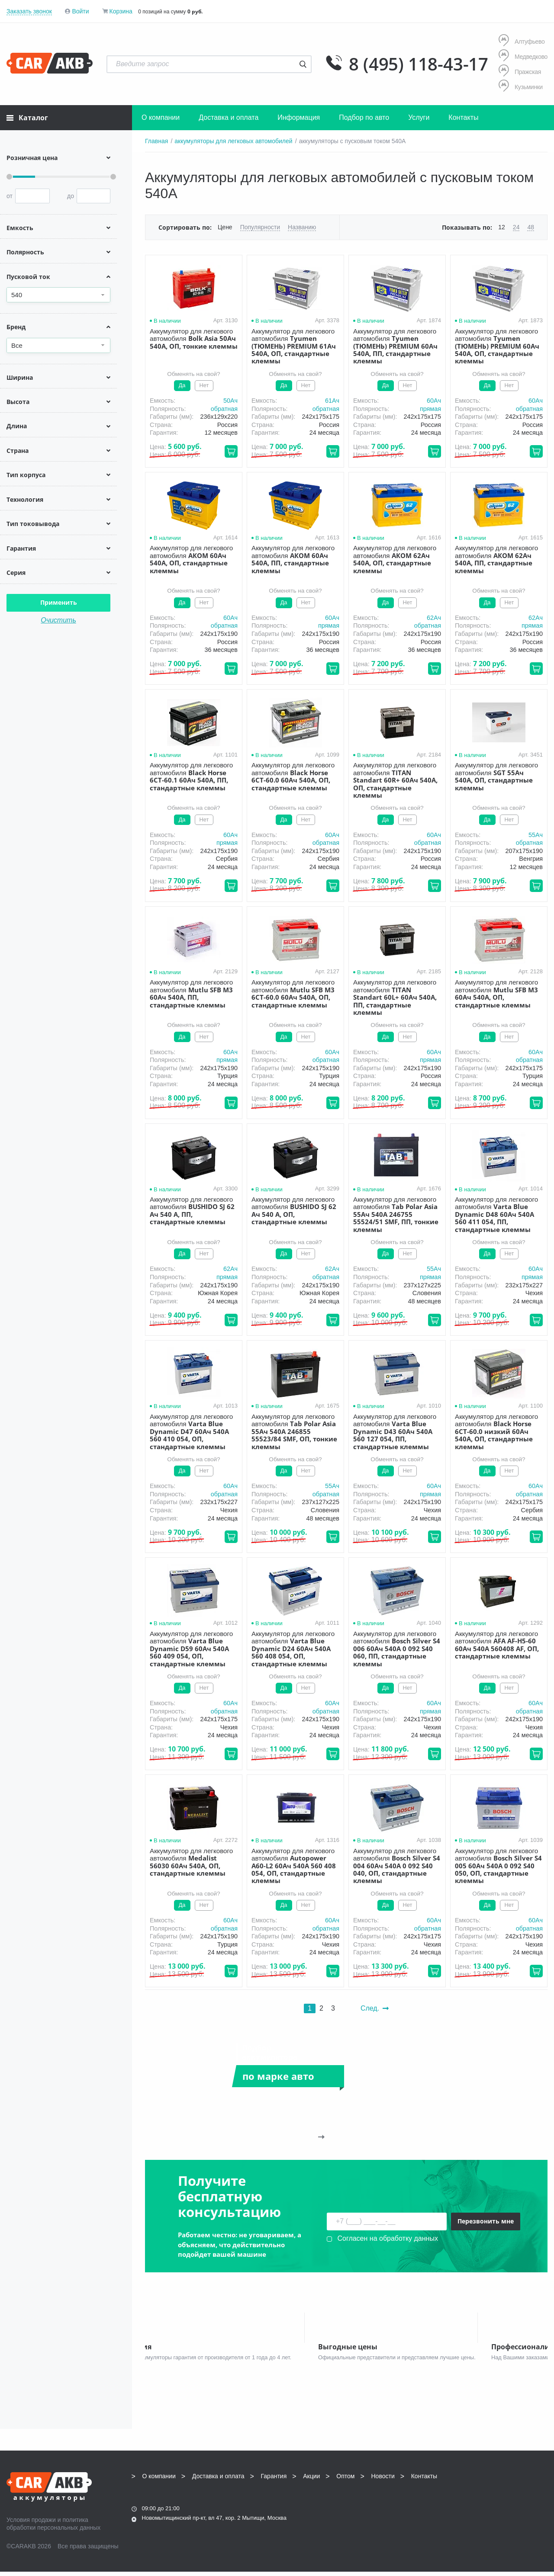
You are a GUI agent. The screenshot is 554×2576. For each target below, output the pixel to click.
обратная (224, 408)
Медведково (523, 56)
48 (530, 227)
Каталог (27, 117)
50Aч (230, 400)
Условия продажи (31, 2524)
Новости (383, 2480)
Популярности (260, 227)
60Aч (434, 400)
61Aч (332, 400)
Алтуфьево (521, 41)
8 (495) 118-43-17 (418, 64)
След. (375, 2008)
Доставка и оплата (228, 117)
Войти (80, 11)
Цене (225, 227)
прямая (430, 408)
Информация (298, 117)
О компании (161, 117)
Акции (311, 2480)
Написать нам (472, 2509)
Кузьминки (521, 86)
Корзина (120, 11)
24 (516, 227)
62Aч (434, 617)
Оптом (345, 2480)
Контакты (463, 117)
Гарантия (274, 2480)
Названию (302, 227)
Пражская (520, 71)
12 (501, 227)
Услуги (418, 117)
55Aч (535, 834)
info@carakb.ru (494, 2499)
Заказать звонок (29, 11)
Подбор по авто (364, 117)
